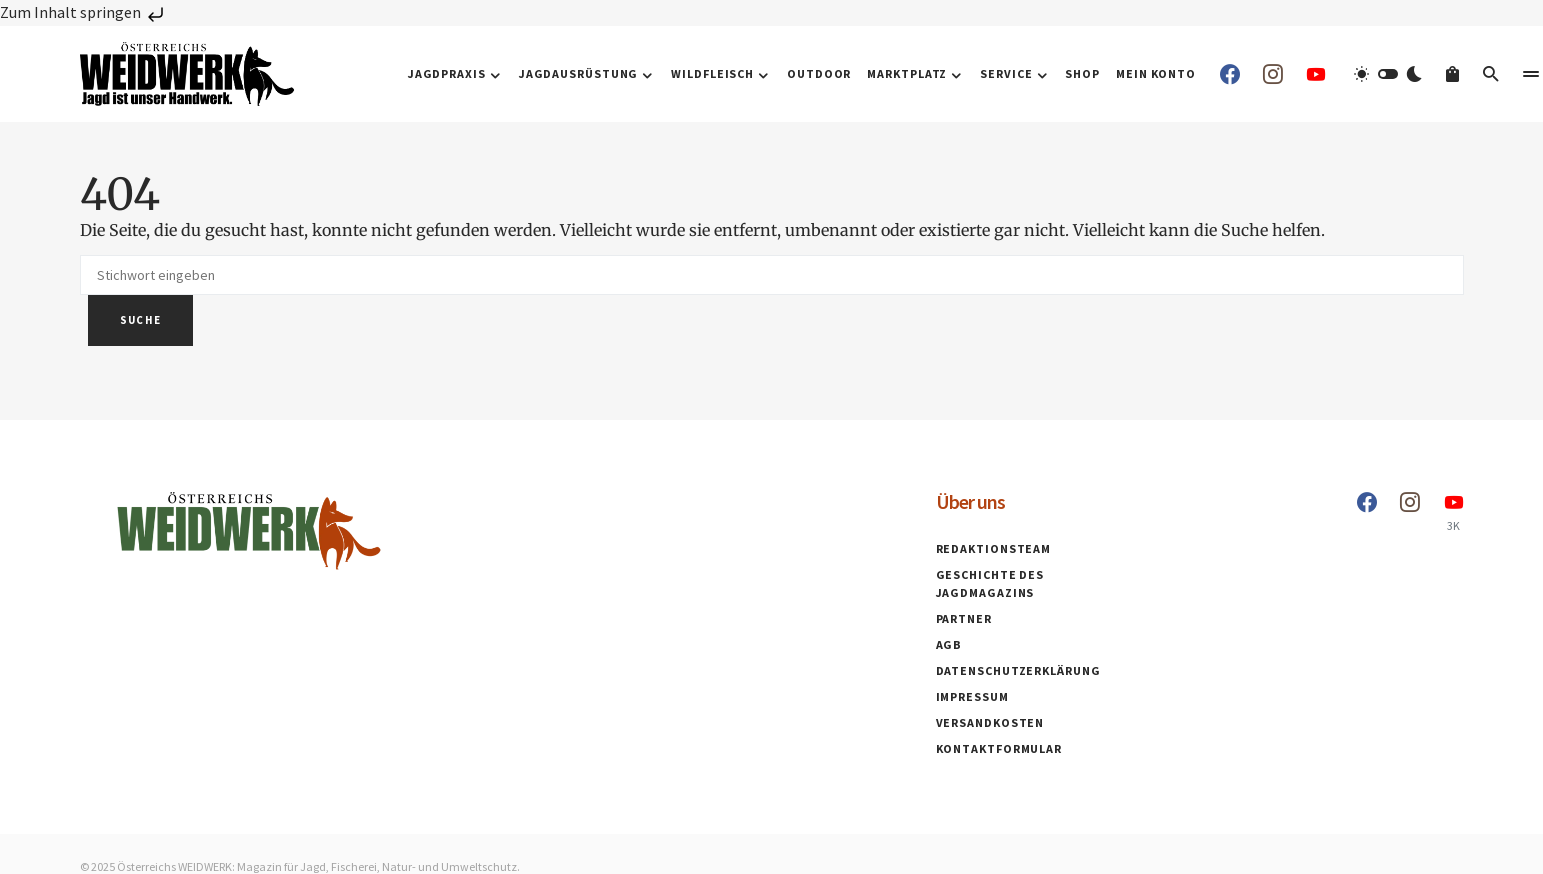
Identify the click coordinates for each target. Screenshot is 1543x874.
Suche (141, 320)
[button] (1388, 74)
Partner (964, 618)
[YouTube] (1316, 74)
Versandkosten (990, 722)
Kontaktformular (999, 748)
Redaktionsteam (994, 548)
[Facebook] (1230, 74)
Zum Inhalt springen (84, 12)
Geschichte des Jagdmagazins (990, 583)
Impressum (972, 696)
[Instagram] (1273, 74)
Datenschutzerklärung (1018, 670)
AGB (949, 644)
